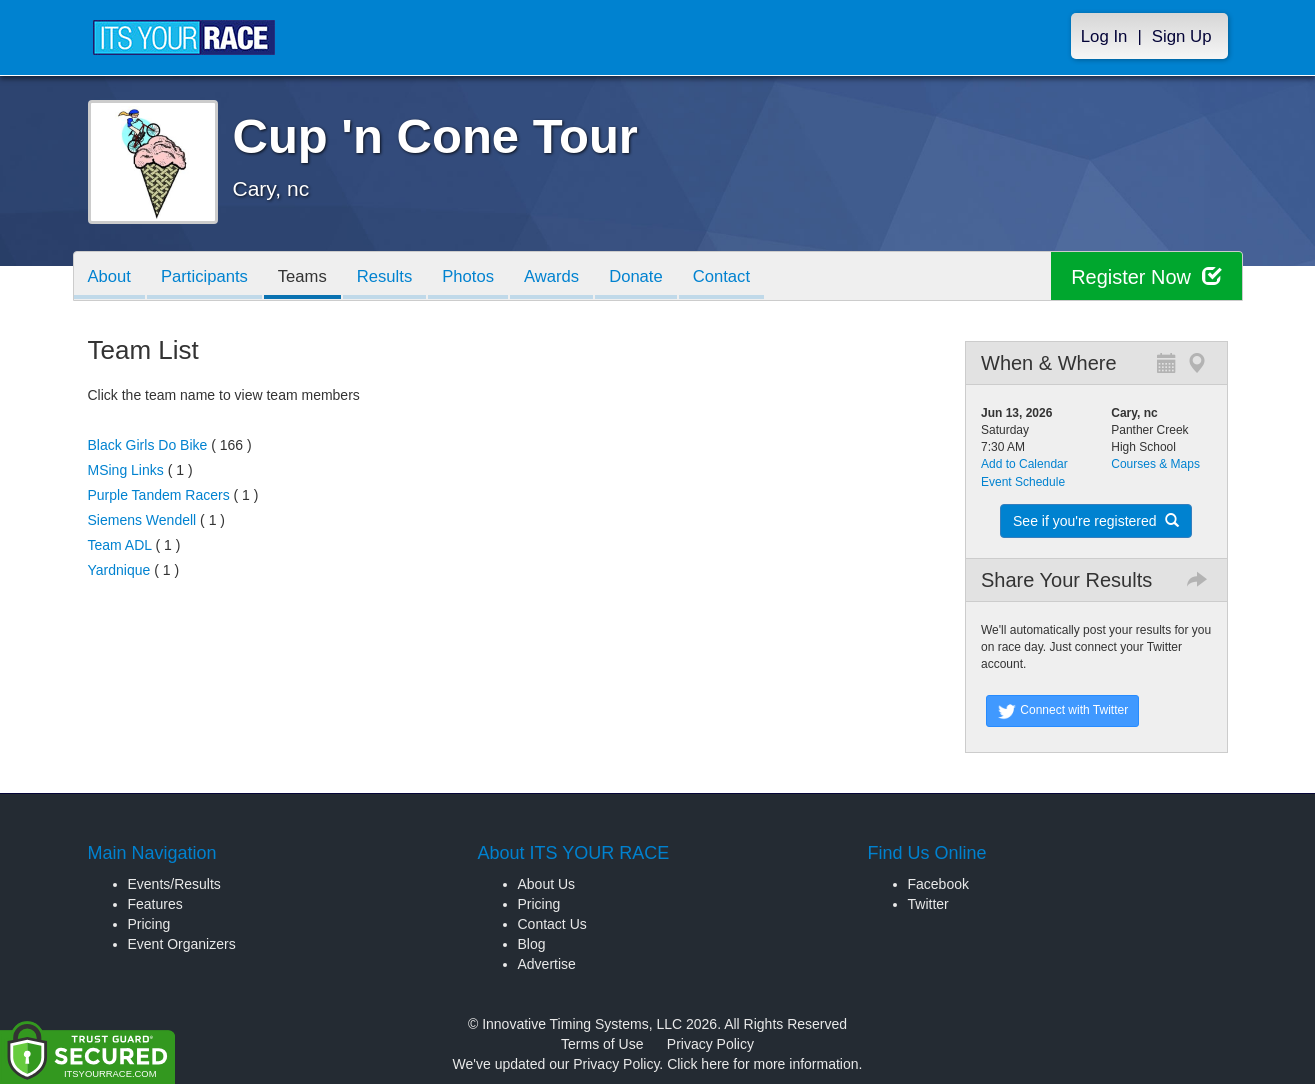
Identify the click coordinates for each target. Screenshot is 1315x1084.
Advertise (547, 964)
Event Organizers (182, 944)
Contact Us (552, 924)
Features (155, 904)
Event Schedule (1023, 482)
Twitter (928, 904)
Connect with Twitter (1062, 711)
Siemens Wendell (142, 520)
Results (393, 277)
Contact (740, 277)
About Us (547, 884)
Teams (308, 277)
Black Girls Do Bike (148, 445)
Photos (479, 277)
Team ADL (120, 545)
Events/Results (174, 884)
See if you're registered (1096, 521)
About (111, 277)
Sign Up (1182, 36)
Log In (1104, 36)
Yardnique (119, 570)
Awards (566, 277)
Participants (208, 277)
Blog (532, 944)
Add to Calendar (1024, 464)
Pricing (149, 924)
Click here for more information (762, 1064)
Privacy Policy (710, 1044)
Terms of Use (602, 1044)
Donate (652, 277)
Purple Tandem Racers (159, 495)
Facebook (938, 884)
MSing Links (126, 470)
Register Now (1146, 276)
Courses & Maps (1155, 464)
